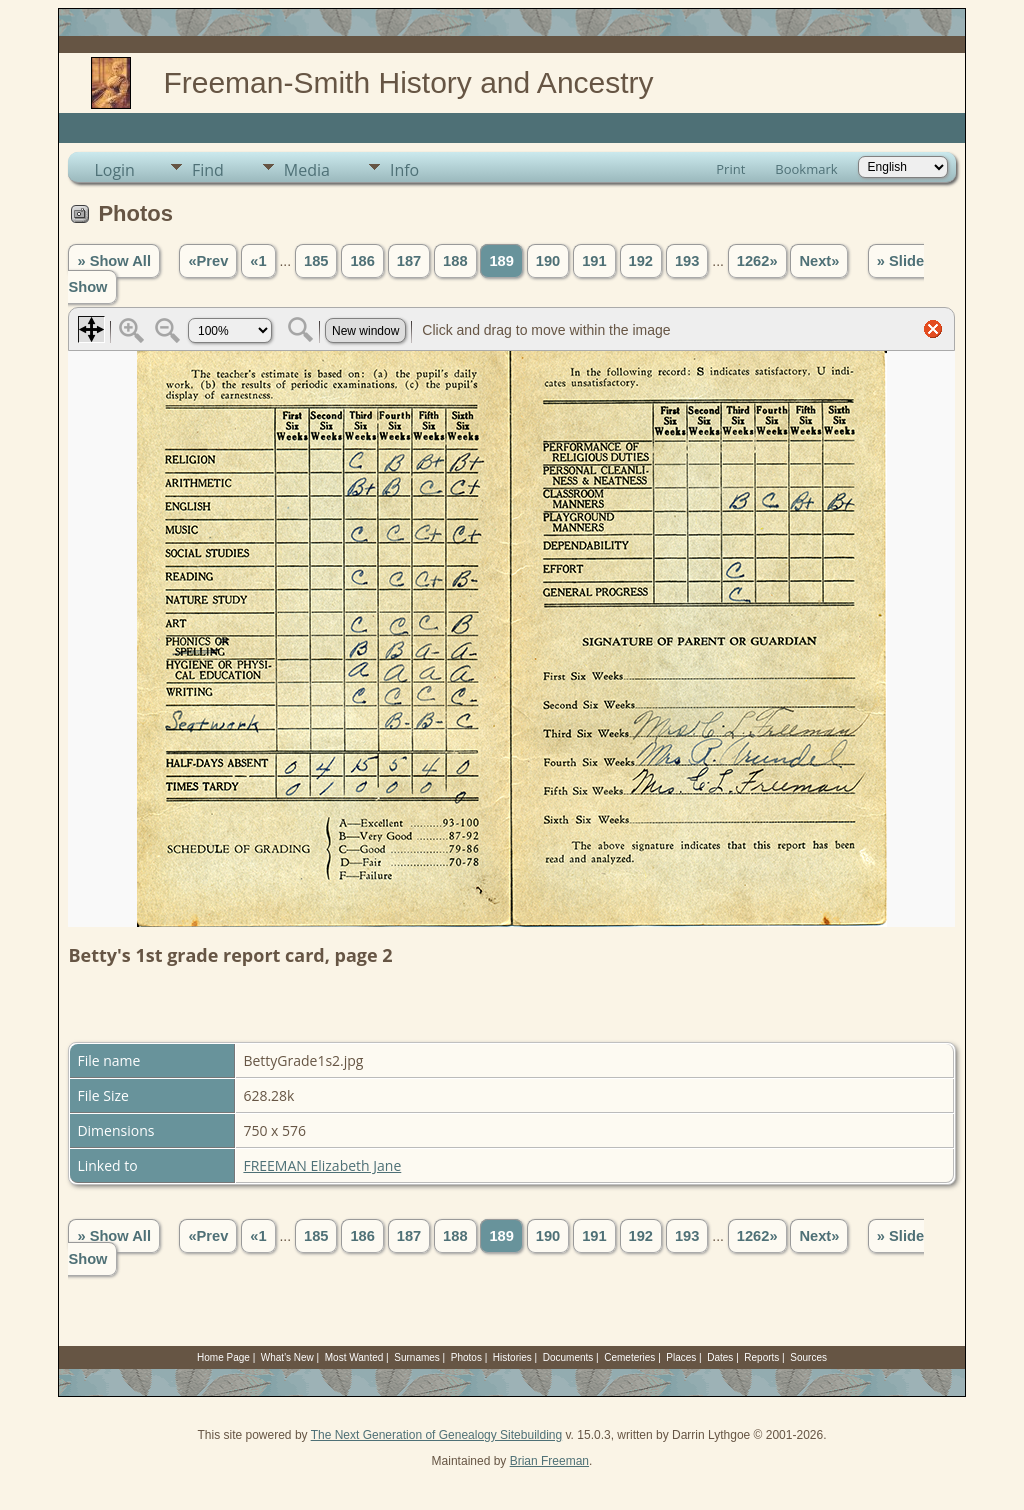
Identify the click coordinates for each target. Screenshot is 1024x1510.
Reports (761, 1357)
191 (594, 261)
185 (316, 261)
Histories (512, 1357)
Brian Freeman (549, 1461)
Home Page (223, 1357)
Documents (568, 1357)
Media (307, 170)
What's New (287, 1357)
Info (404, 170)
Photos (466, 1357)
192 (641, 261)
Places (681, 1357)
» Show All (114, 261)
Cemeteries (629, 1357)
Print (730, 169)
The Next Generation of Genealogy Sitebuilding (437, 1435)
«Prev (208, 261)
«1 (258, 261)
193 (687, 261)
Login (114, 170)
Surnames (417, 1357)
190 (548, 261)
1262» (757, 261)
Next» (819, 261)
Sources (808, 1357)
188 (455, 261)
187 (409, 261)
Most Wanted (354, 1357)
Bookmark (806, 169)
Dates (720, 1357)
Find (208, 170)
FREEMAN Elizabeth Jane (322, 1165)
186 (362, 261)
